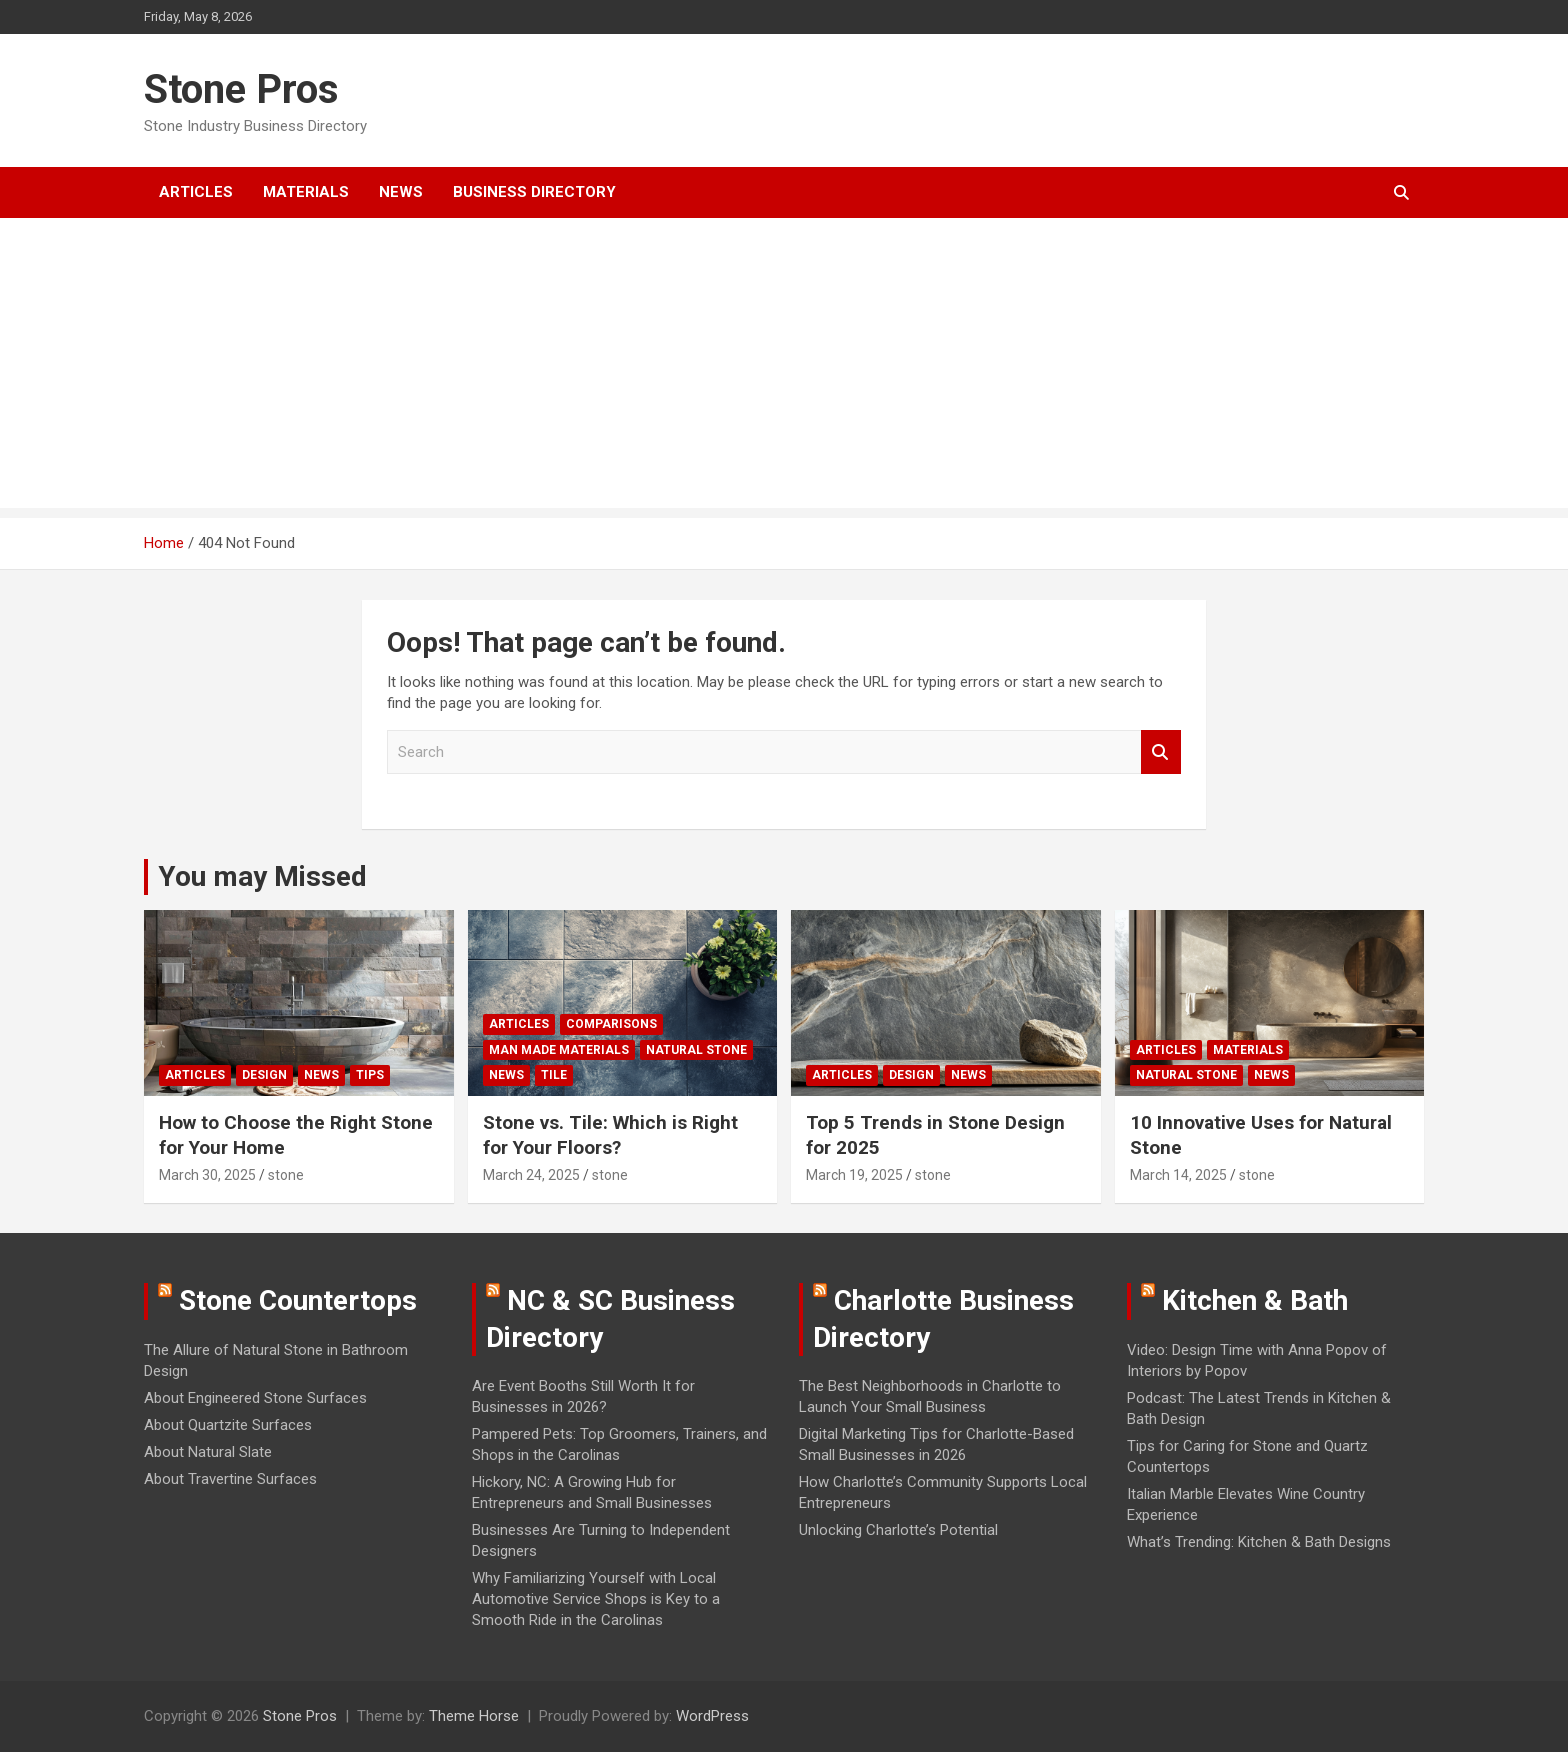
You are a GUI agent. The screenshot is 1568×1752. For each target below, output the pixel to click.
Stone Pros (241, 89)
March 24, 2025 (531, 1175)
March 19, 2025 (854, 1175)
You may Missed (262, 876)
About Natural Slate (208, 1452)
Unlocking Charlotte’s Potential (898, 1530)
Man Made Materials (559, 1050)
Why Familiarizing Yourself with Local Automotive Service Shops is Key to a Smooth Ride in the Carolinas (596, 1599)
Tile (554, 1075)
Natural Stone (696, 1050)
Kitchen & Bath (1255, 1300)
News (401, 192)
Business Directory (534, 192)
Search (1161, 752)
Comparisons (611, 1024)
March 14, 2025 (1178, 1175)
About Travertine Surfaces (230, 1479)
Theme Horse (474, 1716)
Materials (306, 192)
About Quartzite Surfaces (228, 1425)
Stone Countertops (298, 1300)
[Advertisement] (784, 368)
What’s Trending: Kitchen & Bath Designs (1259, 1542)
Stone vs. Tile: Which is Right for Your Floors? (610, 1135)
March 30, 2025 (207, 1175)
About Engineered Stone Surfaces (255, 1398)
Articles (196, 192)
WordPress (712, 1716)
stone (286, 1175)
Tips (370, 1075)
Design (264, 1075)
